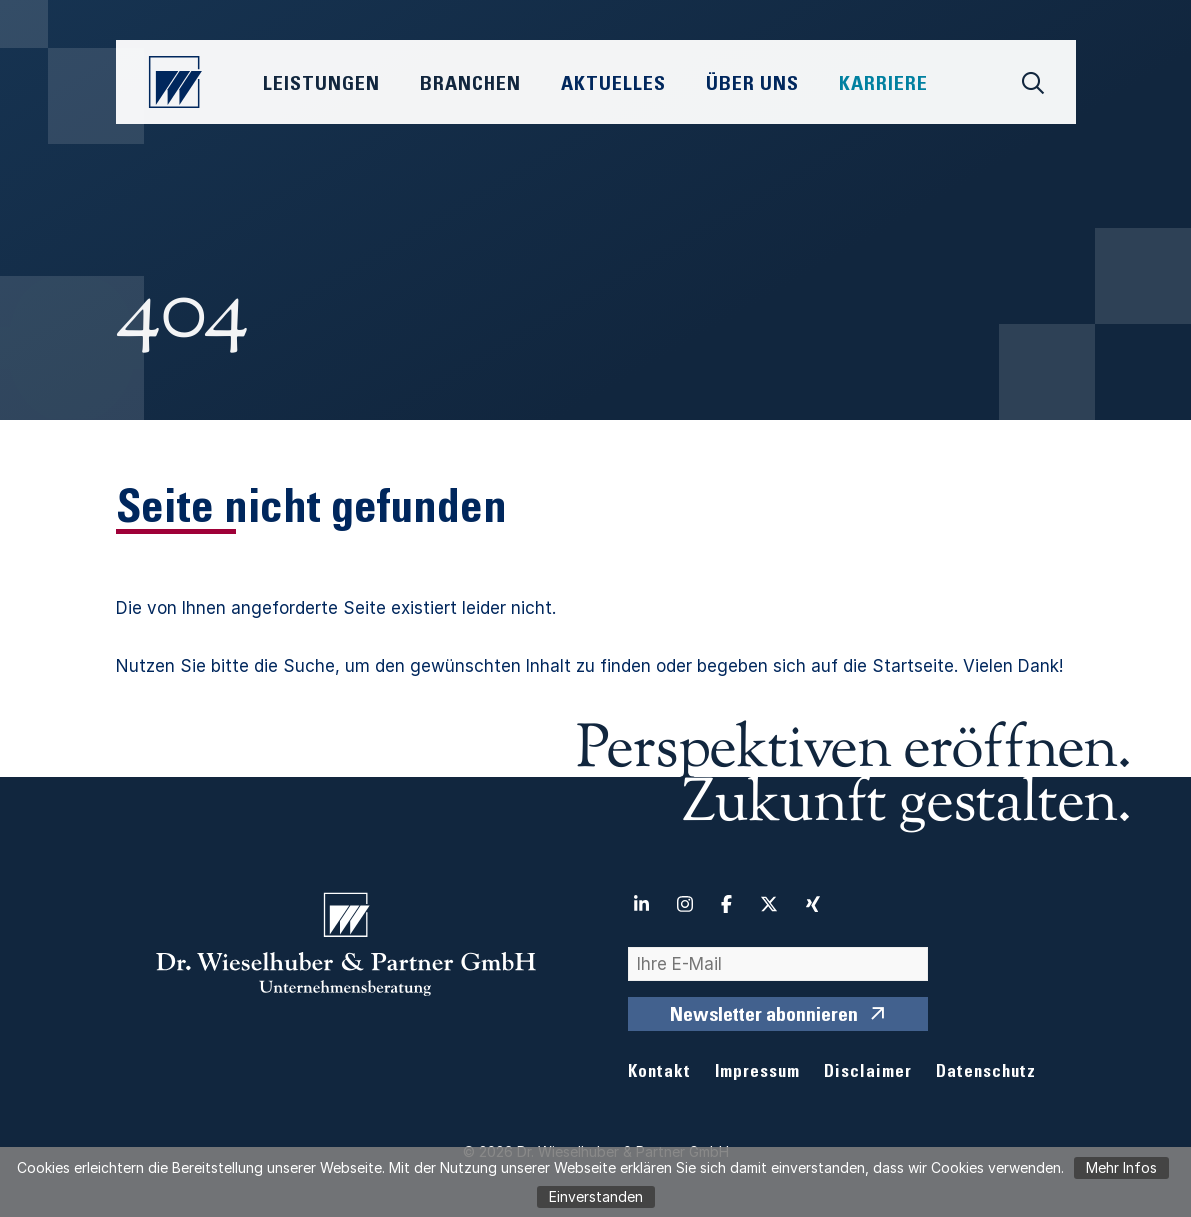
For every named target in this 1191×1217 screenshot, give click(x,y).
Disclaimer (868, 1073)
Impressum (757, 1073)
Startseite (913, 666)
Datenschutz (986, 1073)
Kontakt (659, 1073)
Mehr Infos (1121, 1167)
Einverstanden (596, 1196)
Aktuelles (613, 86)
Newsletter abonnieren (764, 1017)
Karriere (883, 86)
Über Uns (752, 86)
